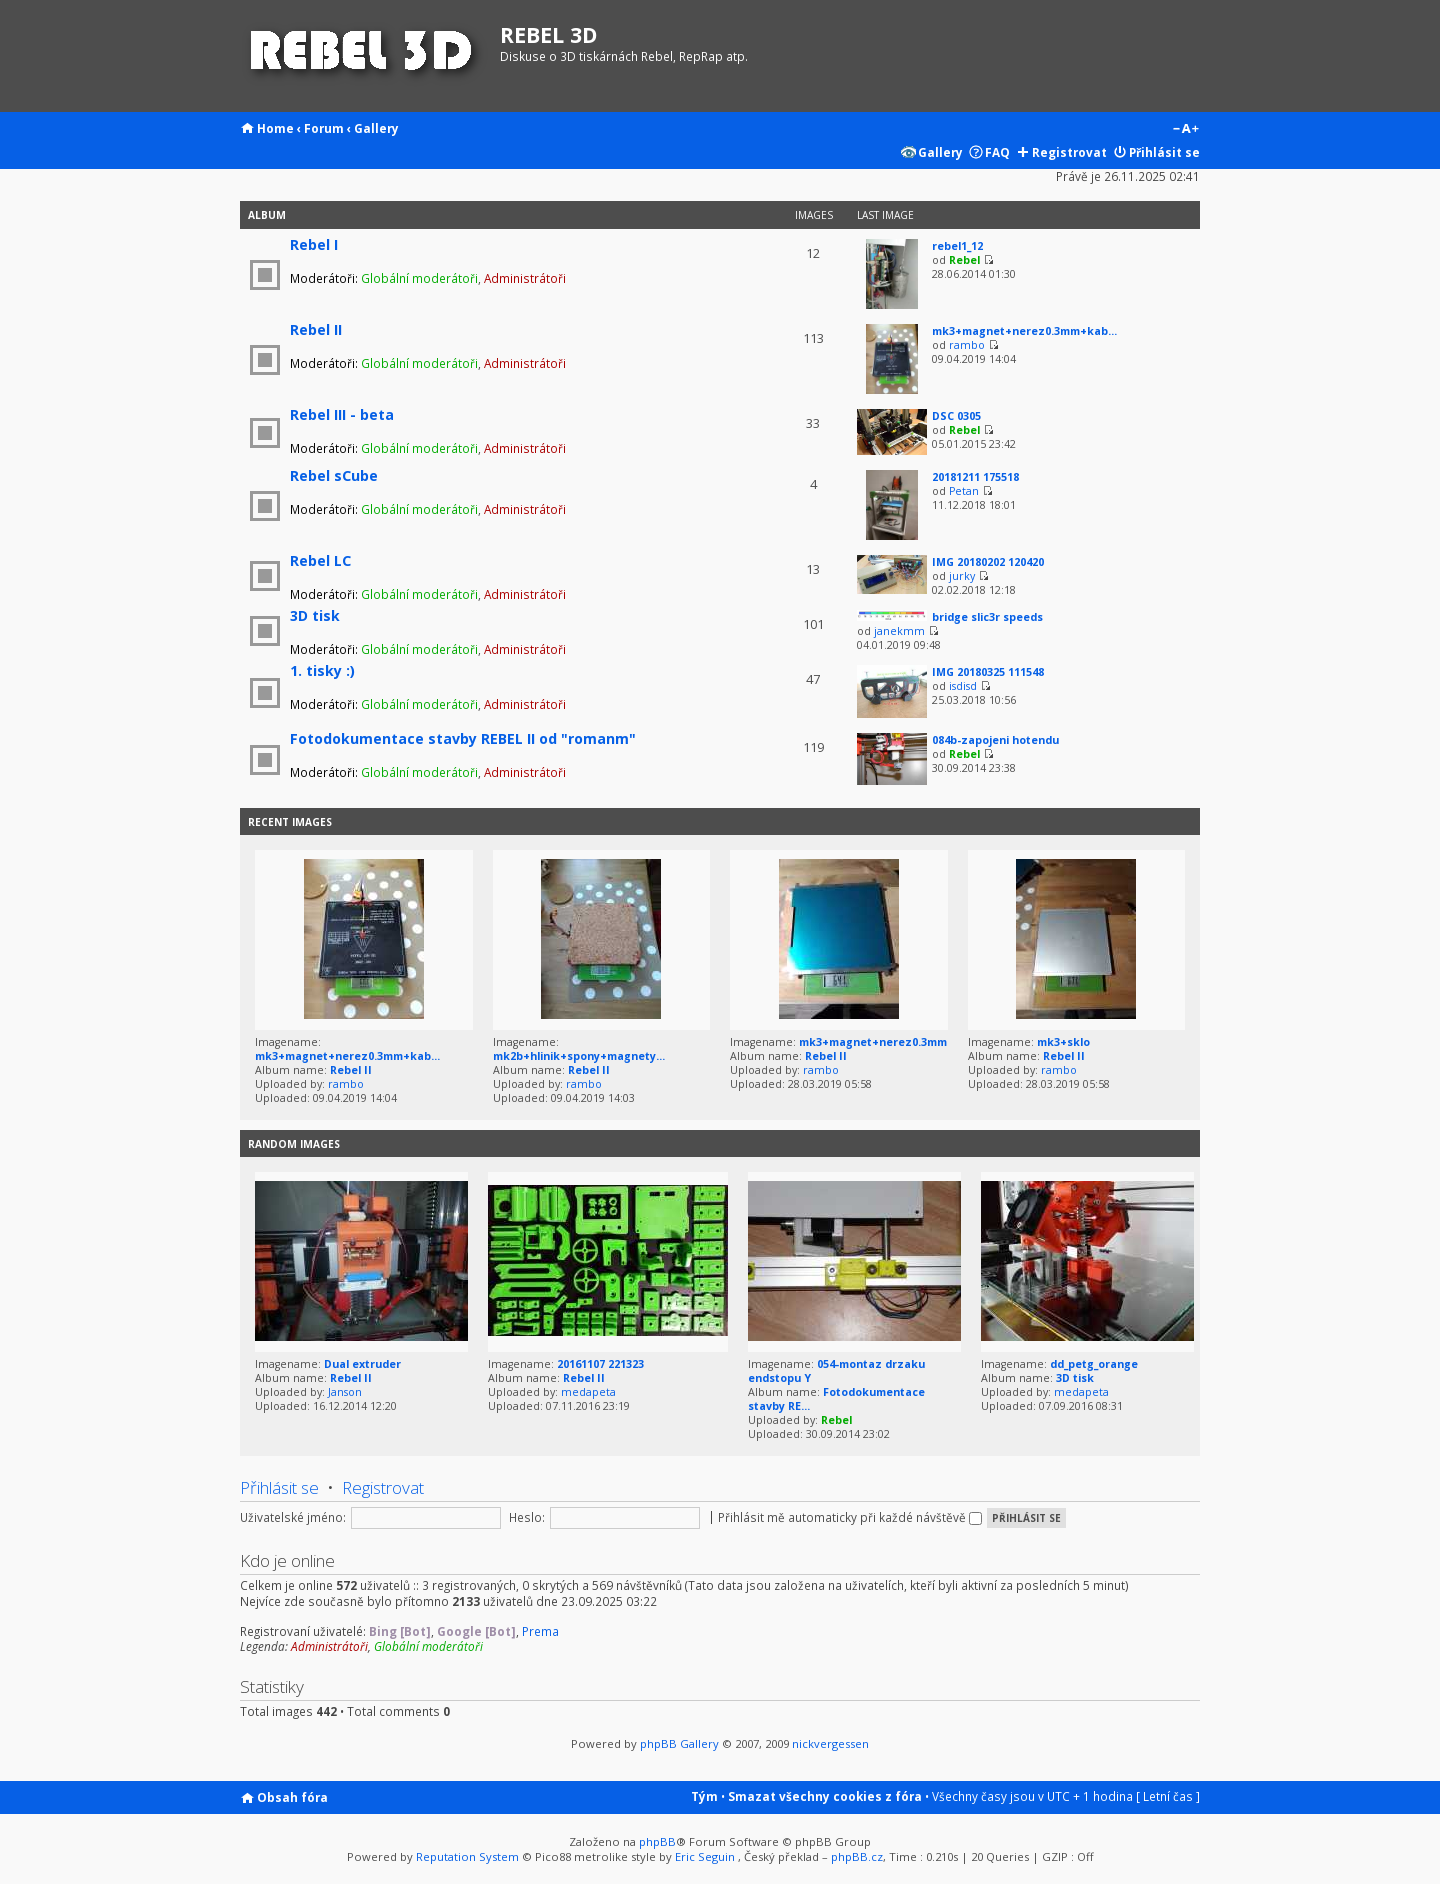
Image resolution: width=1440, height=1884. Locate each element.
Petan (964, 491)
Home (275, 128)
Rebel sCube (334, 475)
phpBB (657, 1841)
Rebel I (314, 244)
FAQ (997, 152)
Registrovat (1069, 152)
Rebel (964, 260)
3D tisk (315, 615)
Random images (294, 1144)
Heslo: (527, 1517)
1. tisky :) (322, 670)
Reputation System (467, 1856)
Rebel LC (320, 560)
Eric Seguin (705, 1856)
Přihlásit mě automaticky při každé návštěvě (850, 1517)
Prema (540, 1631)
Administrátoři (525, 278)
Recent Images (290, 822)
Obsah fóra (292, 1797)
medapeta (588, 1392)
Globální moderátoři (419, 278)
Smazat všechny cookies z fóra (825, 1796)
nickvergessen (830, 1743)
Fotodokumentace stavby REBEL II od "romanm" (463, 738)
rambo (967, 345)
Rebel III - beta (342, 414)
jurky (962, 576)
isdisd (963, 686)
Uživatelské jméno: (293, 1517)
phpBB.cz (857, 1856)
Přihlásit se (1164, 152)
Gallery (376, 128)
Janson (345, 1392)
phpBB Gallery (679, 1743)
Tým (704, 1796)
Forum (324, 128)
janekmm (899, 631)
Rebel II (316, 329)
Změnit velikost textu (1185, 130)
